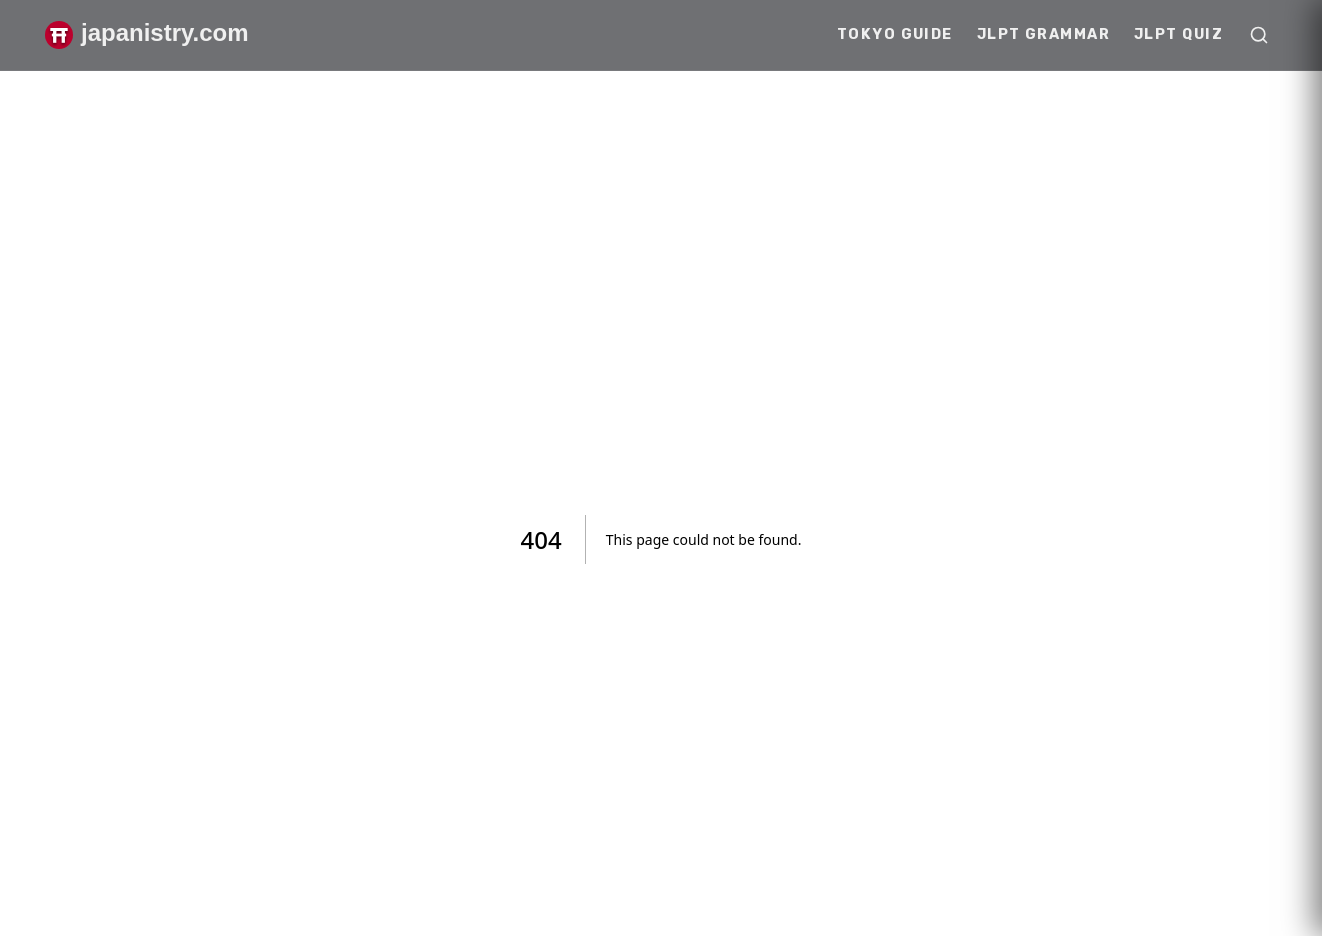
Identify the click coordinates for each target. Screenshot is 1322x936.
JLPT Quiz (1178, 34)
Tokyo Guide (895, 34)
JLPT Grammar (1043, 34)
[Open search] (1259, 35)
